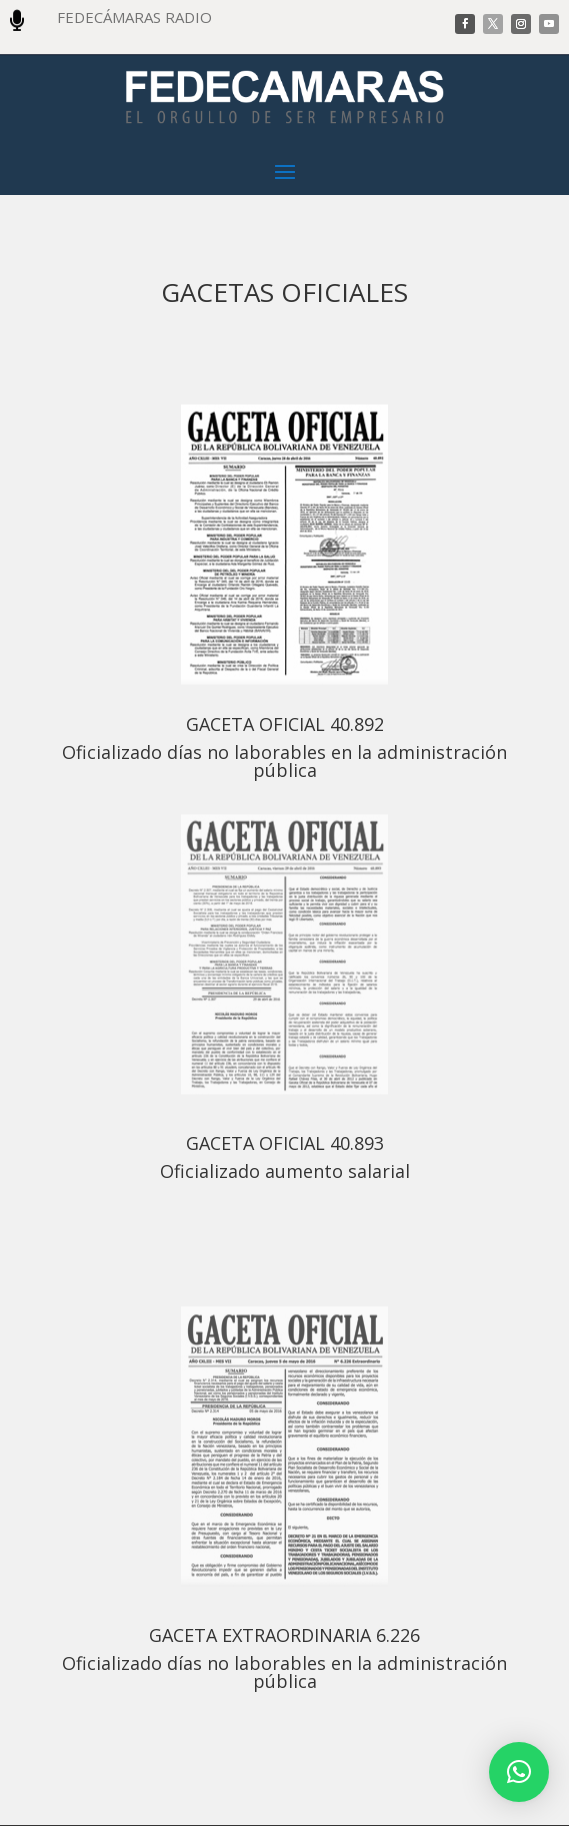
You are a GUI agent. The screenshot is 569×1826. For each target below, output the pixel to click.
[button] (519, 1772)
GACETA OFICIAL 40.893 (285, 1143)
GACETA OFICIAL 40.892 (285, 724)
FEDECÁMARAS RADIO (134, 17)
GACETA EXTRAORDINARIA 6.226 (284, 1635)
